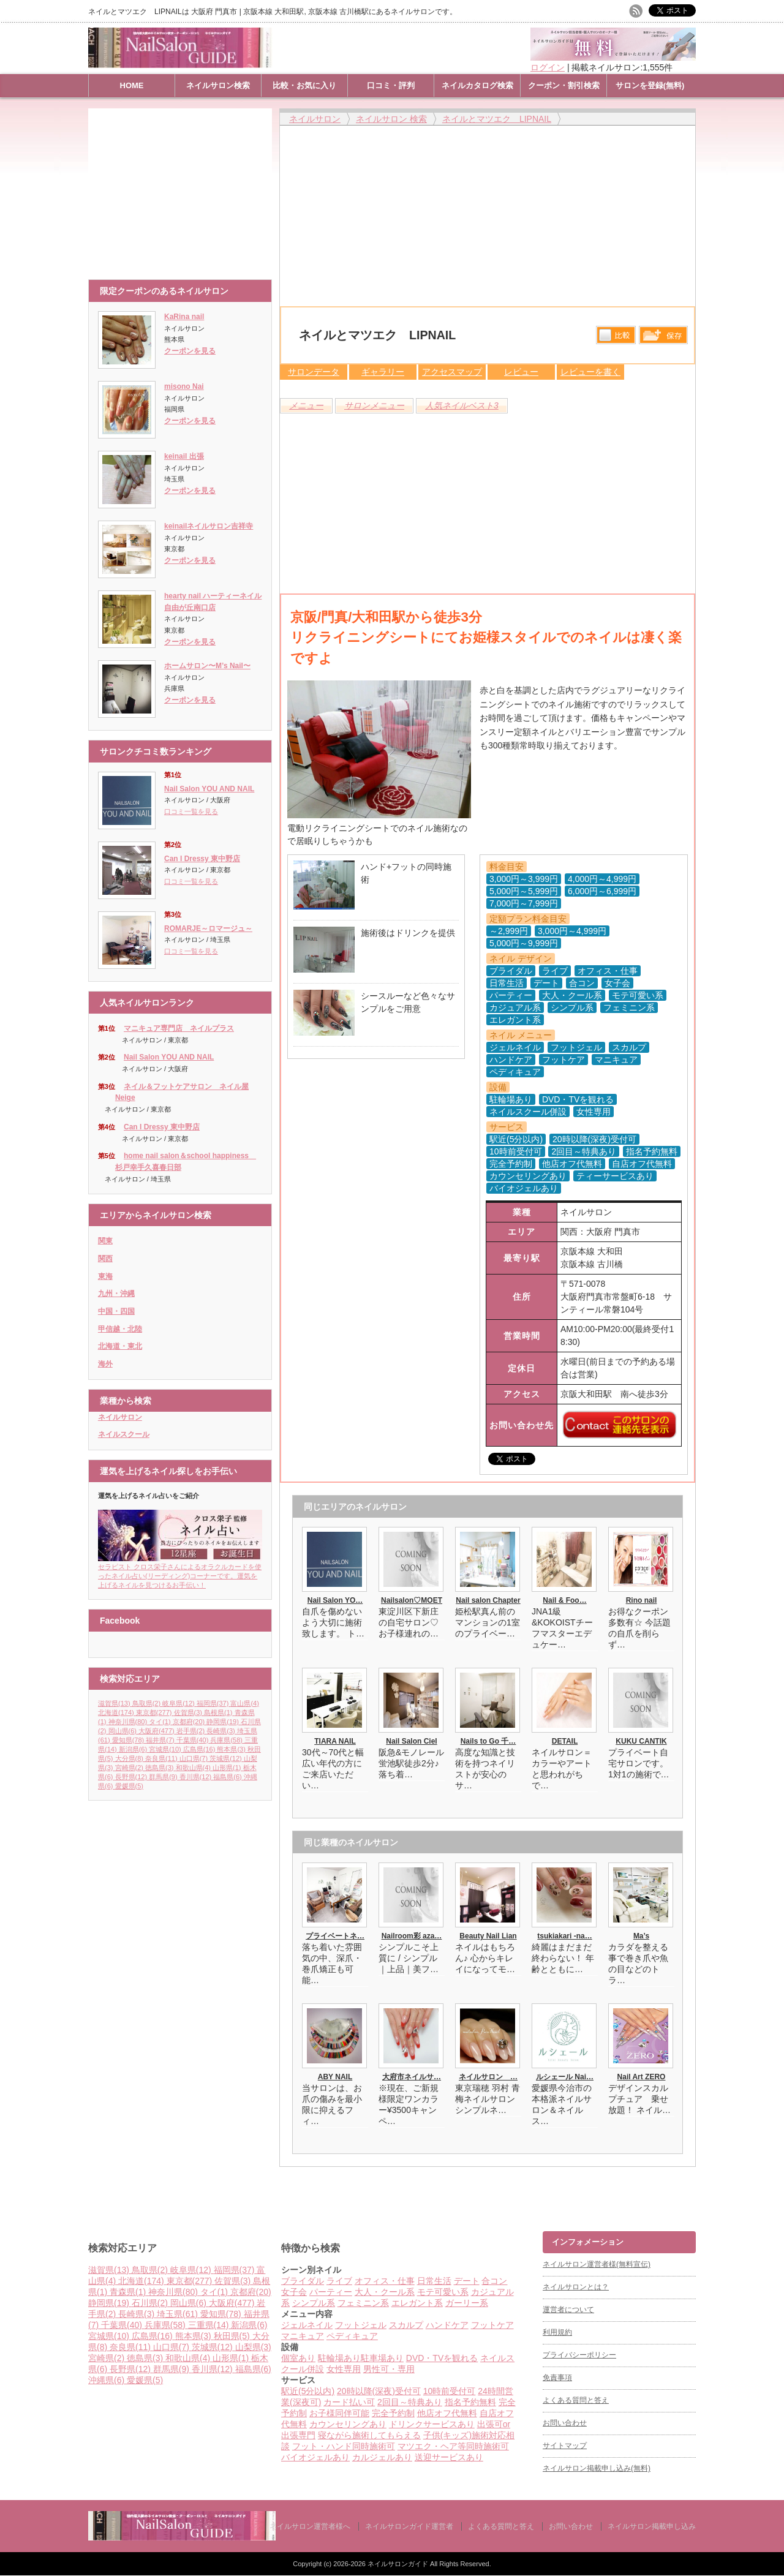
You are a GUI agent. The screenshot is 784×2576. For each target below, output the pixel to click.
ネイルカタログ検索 (477, 85)
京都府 (190, 1721)
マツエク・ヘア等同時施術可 (453, 2446)
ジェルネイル (307, 2325)
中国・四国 (116, 1311)
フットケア (492, 2325)
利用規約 (557, 2332)
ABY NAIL (335, 2077)
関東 (105, 1241)
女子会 (294, 2292)
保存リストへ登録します (663, 338)
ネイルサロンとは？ (576, 2287)
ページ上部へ (773, 2185)
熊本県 (232, 1749)
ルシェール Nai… (565, 2077)
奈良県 (162, 1758)
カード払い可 (349, 2402)
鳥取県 (147, 1703)
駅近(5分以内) (307, 2391)
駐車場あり (382, 2358)
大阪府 (157, 1730)
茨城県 (226, 1758)
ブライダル (302, 2281)
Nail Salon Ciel (411, 1741)
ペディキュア (352, 2336)
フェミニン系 (363, 2303)
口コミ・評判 (391, 85)
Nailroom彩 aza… (412, 1936)
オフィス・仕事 (385, 2281)
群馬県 (164, 1776)
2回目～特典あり (409, 2402)
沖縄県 (107, 2380)
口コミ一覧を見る (191, 811)
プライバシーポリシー (579, 2355)
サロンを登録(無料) (650, 85)
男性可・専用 (389, 2369)
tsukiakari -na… (564, 1936)
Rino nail (641, 1600)
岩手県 (191, 1730)
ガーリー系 (466, 2303)
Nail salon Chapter (488, 1600)
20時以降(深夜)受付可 (379, 2391)
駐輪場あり (339, 2358)
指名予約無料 (470, 2402)
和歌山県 (194, 1767)
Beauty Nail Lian (487, 1936)
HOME (132, 85)
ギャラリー (382, 372)
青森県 (129, 2292)
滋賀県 (115, 1703)
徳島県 (160, 1767)
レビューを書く (590, 372)
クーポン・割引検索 (564, 85)
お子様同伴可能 (339, 2413)
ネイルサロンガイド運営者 (409, 2526)
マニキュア (302, 2336)
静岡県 (223, 1721)
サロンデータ (313, 372)
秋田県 (233, 2336)
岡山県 (123, 1730)
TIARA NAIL (335, 1741)
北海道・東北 (120, 1346)
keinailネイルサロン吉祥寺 (208, 526)
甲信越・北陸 (120, 1329)
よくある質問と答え (576, 2400)
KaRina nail (184, 316)
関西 (105, 1258)
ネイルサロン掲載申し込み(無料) (596, 2468)
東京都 (155, 1712)
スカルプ (406, 2325)
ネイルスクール (123, 1434)
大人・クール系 (385, 2292)
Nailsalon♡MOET (411, 1600)
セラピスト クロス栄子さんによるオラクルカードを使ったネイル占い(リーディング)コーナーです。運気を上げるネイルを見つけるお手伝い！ (180, 1572)
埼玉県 (178, 2314)
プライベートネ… (335, 1936)
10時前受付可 (449, 2391)
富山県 (244, 1703)
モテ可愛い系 (443, 2292)
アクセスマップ (452, 372)
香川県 (196, 1776)
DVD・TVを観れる (442, 2358)
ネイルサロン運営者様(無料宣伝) (596, 2264)
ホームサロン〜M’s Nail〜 (207, 665)
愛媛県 (129, 1786)
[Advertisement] (183, 188)
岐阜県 (179, 1703)
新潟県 (134, 1749)
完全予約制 (393, 2413)
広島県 (200, 1749)
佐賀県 (189, 1712)
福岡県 (214, 1703)
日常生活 (434, 2281)
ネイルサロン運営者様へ (310, 2526)
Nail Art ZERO (641, 2077)
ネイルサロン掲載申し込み (652, 2526)
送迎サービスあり (449, 2457)
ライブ (339, 2281)
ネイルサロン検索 (218, 85)
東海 (105, 1276)
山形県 (228, 1767)
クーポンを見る (190, 351)
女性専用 (343, 2369)
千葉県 (193, 1740)
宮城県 (166, 1749)
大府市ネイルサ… (411, 2077)
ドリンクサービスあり (432, 2424)
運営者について (568, 2309)
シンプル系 (313, 2303)
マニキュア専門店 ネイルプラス (179, 1028)
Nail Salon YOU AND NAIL (209, 789)
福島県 (228, 1776)
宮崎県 (130, 1767)
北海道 (117, 1712)
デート (467, 2281)
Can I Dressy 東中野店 (202, 858)
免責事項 (557, 2377)
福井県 (161, 1740)
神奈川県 (128, 1721)
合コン (494, 2281)
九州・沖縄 (116, 1293)
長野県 (132, 1776)
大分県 (130, 1758)
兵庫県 (227, 1740)
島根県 (219, 1712)
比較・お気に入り (304, 85)
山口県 (194, 1758)
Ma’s (641, 1936)
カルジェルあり (382, 2457)
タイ (161, 1721)
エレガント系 (417, 2303)
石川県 (151, 2303)
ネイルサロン (120, 1417)
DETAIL (565, 1741)
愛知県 (129, 1740)
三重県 (210, 2325)
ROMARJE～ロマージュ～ (208, 928)
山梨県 (253, 2347)
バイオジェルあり (315, 2457)
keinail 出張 (184, 456)
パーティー (330, 2292)
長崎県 (221, 1730)
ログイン (547, 67)
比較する (616, 335)
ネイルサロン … (488, 2077)
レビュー (521, 372)
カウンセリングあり (347, 2424)
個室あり (298, 2358)
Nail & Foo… (564, 1600)
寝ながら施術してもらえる (369, 2435)
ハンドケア (447, 2325)
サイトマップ (565, 2445)
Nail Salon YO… (335, 1600)
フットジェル (360, 2325)
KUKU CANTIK (641, 1741)
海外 (105, 1364)
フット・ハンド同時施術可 (343, 2446)
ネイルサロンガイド (399, 2563)
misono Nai (184, 386)
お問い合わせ (565, 2423)
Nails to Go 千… (488, 1741)
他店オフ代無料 (447, 2413)
